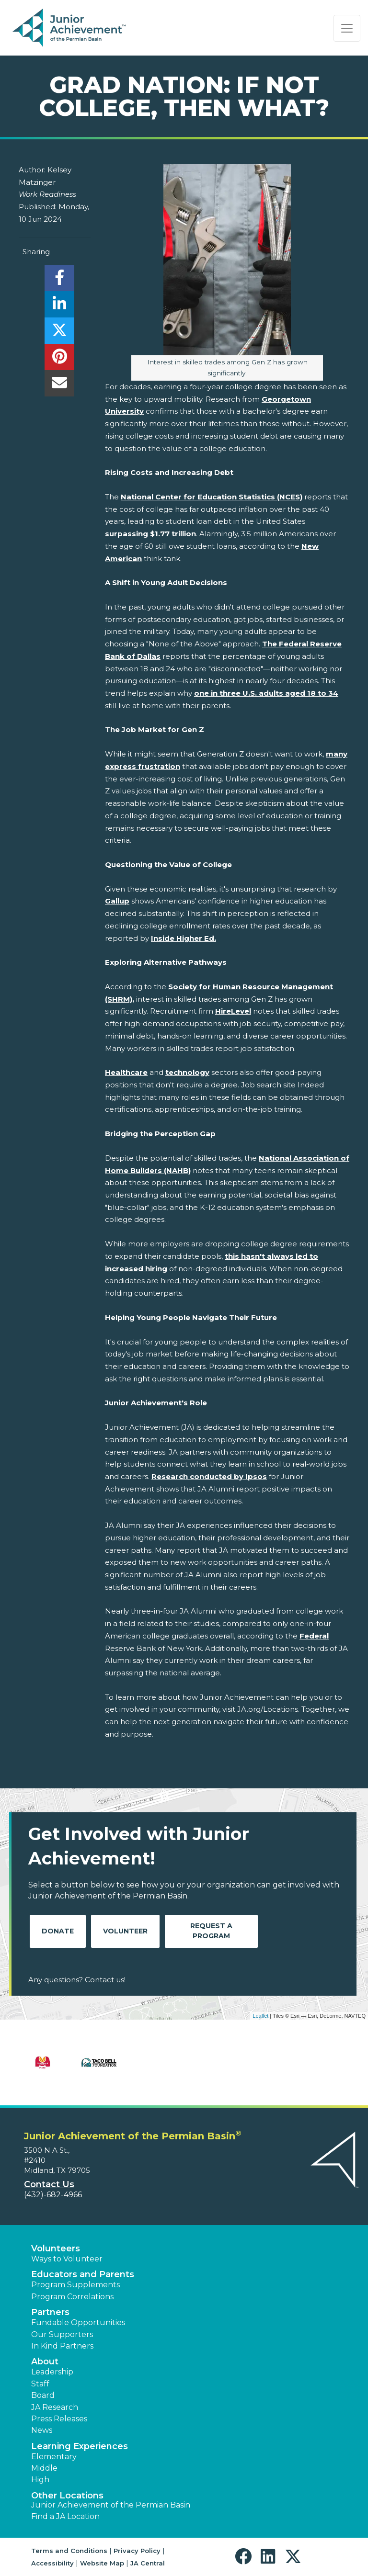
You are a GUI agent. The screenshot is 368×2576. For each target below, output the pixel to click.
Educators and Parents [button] (82, 2274)
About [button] (44, 2361)
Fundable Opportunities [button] (78, 2322)
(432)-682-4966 (53, 2194)
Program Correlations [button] (72, 2296)
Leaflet (260, 2016)
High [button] (40, 2479)
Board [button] (43, 2395)
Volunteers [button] (55, 2248)
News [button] (41, 2430)
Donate (58, 1931)
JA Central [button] (147, 2563)
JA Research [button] (54, 2407)
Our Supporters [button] (62, 2334)
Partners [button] (50, 2312)
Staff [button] (40, 2383)
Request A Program (211, 1930)
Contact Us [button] (49, 2184)
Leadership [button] (52, 2371)
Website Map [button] (102, 2563)
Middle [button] (44, 2468)
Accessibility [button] (52, 2563)
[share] (59, 280)
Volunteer (125, 1931)
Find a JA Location (65, 2516)
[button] (245, 2556)
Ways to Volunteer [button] (67, 2258)
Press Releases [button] (59, 2418)
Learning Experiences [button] (79, 2446)
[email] (59, 385)
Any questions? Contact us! (77, 1979)
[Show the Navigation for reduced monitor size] (347, 28)
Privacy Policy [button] (137, 2550)
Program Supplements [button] (75, 2284)
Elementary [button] (54, 2456)
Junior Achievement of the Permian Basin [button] (110, 2504)
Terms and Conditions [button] (69, 2550)
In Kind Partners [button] (62, 2345)
